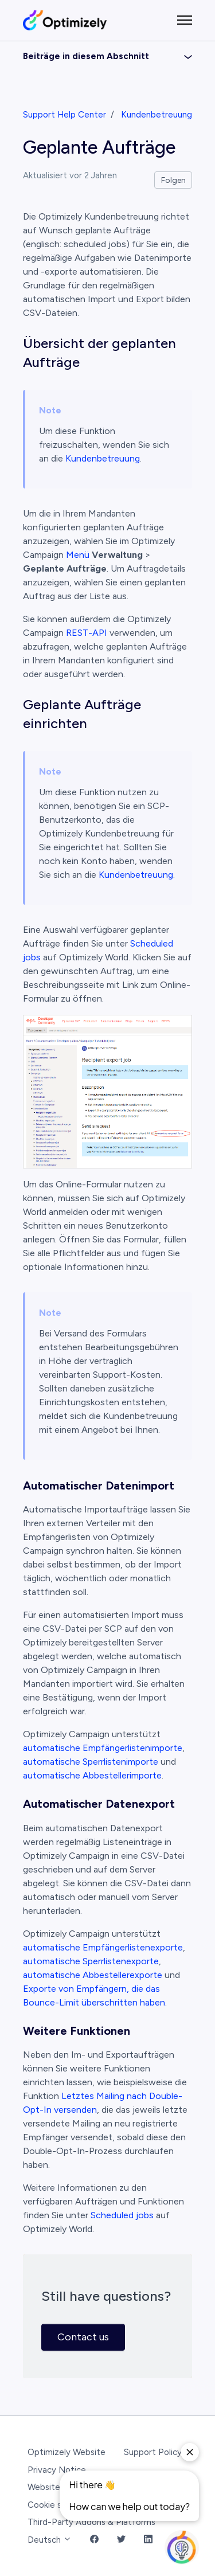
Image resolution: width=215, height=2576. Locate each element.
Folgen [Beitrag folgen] (173, 180)
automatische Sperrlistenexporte (91, 1961)
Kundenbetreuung (156, 115)
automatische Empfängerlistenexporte (103, 1947)
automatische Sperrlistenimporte (90, 1761)
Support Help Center (64, 115)
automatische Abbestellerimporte (92, 1775)
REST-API (85, 632)
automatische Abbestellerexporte (92, 1974)
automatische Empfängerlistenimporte (102, 1747)
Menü (77, 554)
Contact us (83, 2337)
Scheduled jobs (122, 2215)
